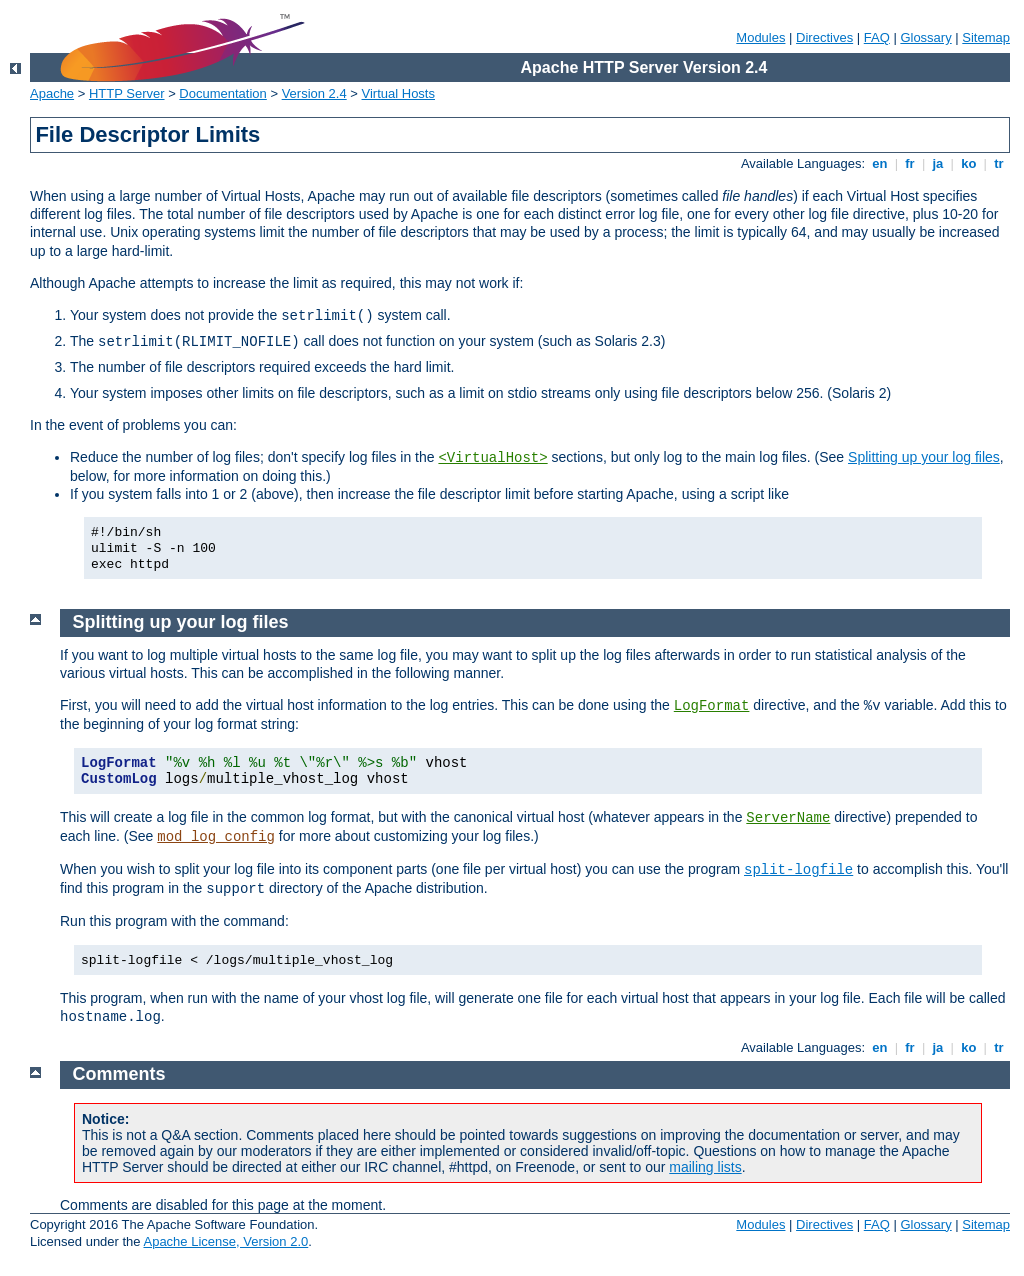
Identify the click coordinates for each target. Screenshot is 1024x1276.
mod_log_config (216, 837)
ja (938, 163)
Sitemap (986, 37)
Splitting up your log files (924, 457)
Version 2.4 (314, 93)
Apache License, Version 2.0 (225, 1241)
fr (910, 163)
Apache (52, 93)
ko (969, 163)
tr (999, 163)
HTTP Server (127, 93)
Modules (760, 37)
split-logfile (798, 870)
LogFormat (712, 706)
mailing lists (705, 1167)
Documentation (222, 93)
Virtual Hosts (398, 93)
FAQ (877, 37)
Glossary (925, 37)
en (880, 163)
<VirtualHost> (492, 458)
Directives (824, 37)
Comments (119, 1074)
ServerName (788, 818)
